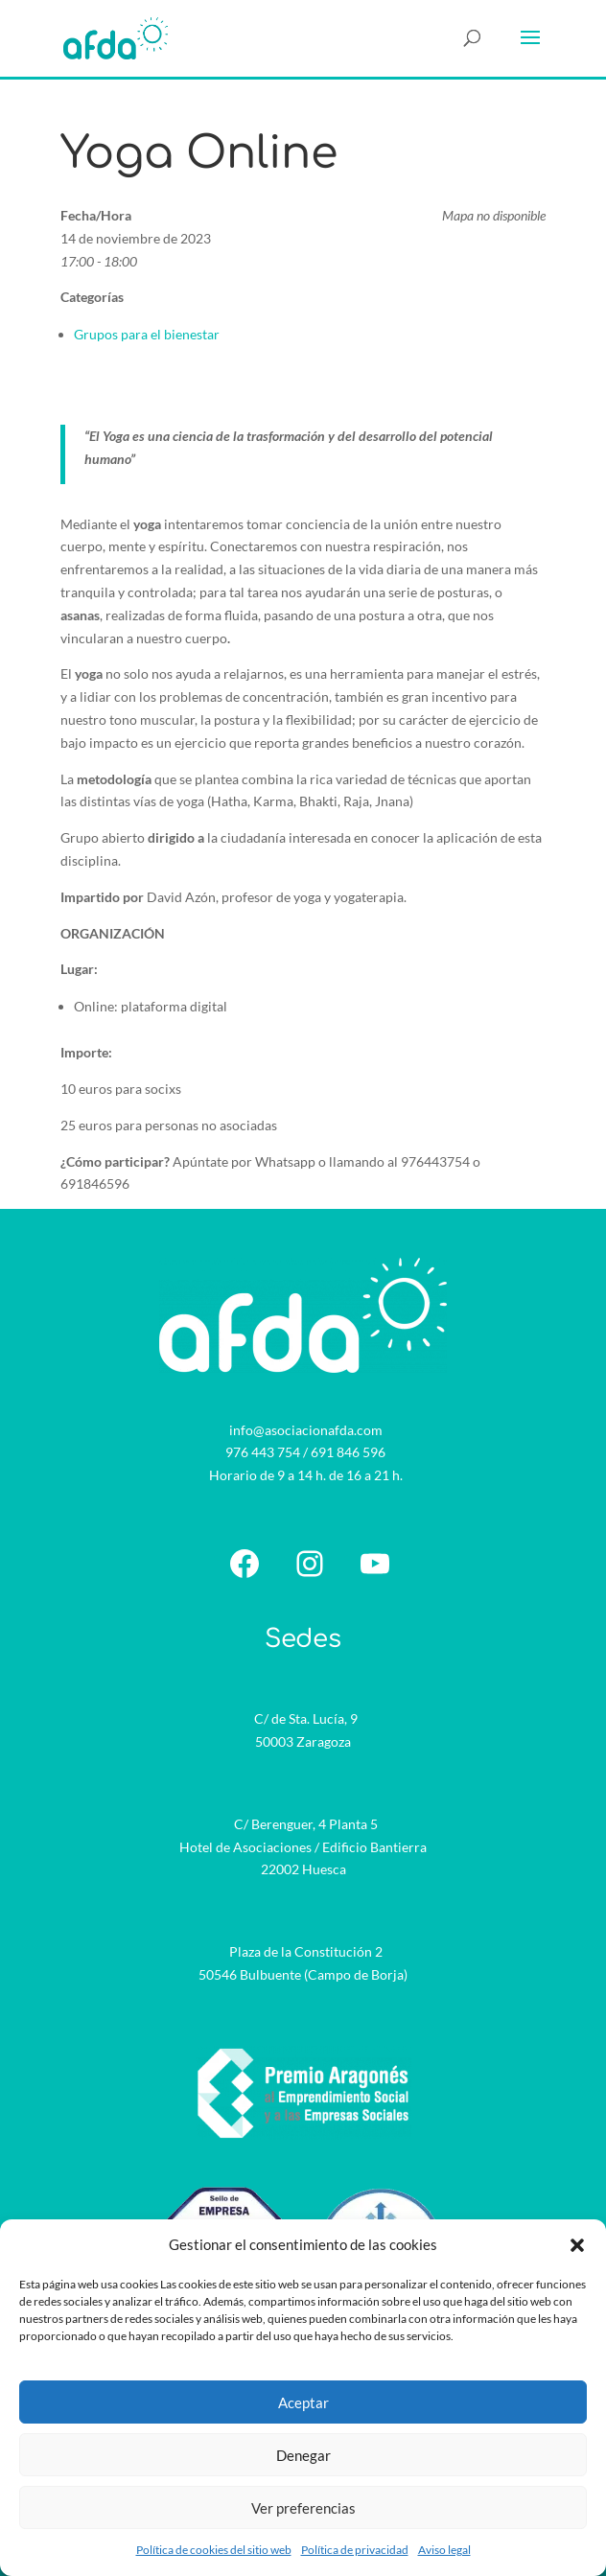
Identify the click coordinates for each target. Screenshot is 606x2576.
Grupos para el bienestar (147, 334)
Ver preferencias (303, 2508)
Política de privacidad (354, 2549)
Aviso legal (444, 2549)
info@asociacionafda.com (306, 1430)
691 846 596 (348, 1452)
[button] (577, 2245)
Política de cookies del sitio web (213, 2549)
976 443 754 (262, 1452)
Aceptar (303, 2402)
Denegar (303, 2455)
